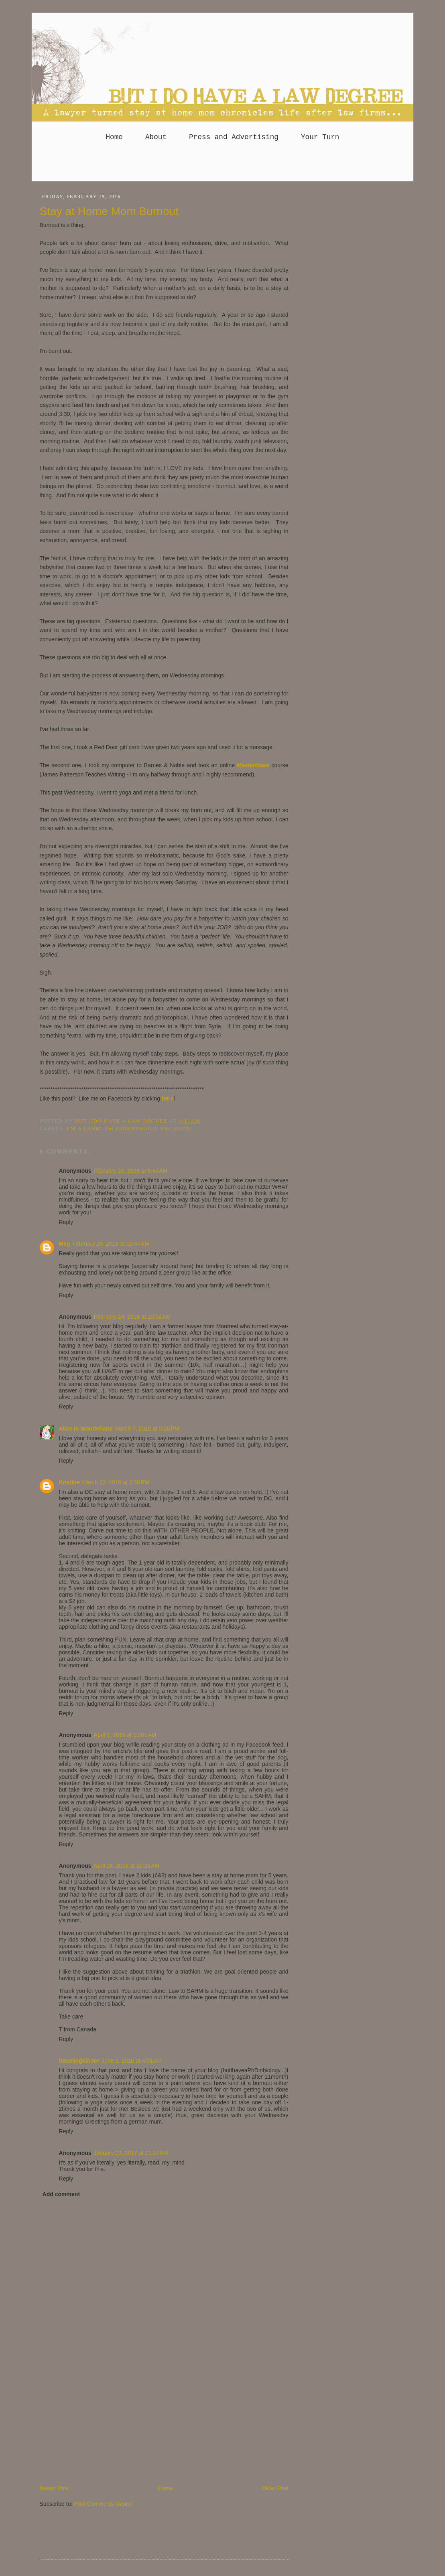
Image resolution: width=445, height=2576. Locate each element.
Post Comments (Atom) (103, 2504)
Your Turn (320, 137)
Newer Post (54, 2488)
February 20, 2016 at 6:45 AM (131, 1170)
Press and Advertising (233, 137)
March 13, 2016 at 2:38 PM (115, 1482)
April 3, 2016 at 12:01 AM (125, 1735)
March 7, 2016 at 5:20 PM (147, 1428)
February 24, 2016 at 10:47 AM (111, 1243)
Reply (66, 1222)
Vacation (175, 1128)
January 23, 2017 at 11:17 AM (131, 2153)
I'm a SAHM (84, 1128)
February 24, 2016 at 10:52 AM (132, 1316)
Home (114, 137)
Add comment (61, 2194)
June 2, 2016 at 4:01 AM (132, 2060)
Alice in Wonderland (86, 1428)
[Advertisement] (223, 165)
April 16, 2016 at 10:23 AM (126, 1866)
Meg (64, 1243)
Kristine (69, 1482)
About (156, 137)
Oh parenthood (130, 1128)
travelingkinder (79, 2060)
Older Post (275, 2488)
